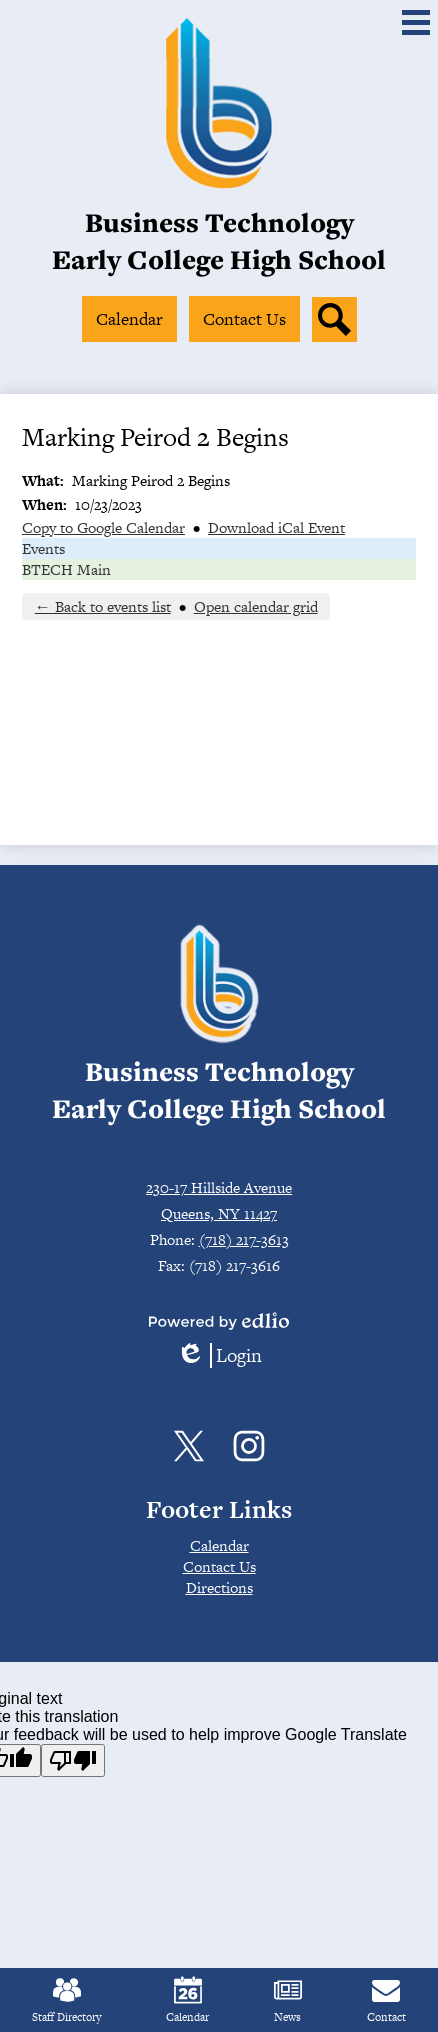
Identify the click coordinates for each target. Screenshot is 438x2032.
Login (219, 1355)
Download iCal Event (276, 527)
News (288, 2000)
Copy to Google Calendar (103, 527)
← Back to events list (103, 606)
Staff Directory (66, 2000)
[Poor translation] (73, 1760)
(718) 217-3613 (244, 1239)
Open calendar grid (256, 606)
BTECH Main (66, 569)
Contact (386, 2000)
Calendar (187, 2000)
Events (43, 548)
